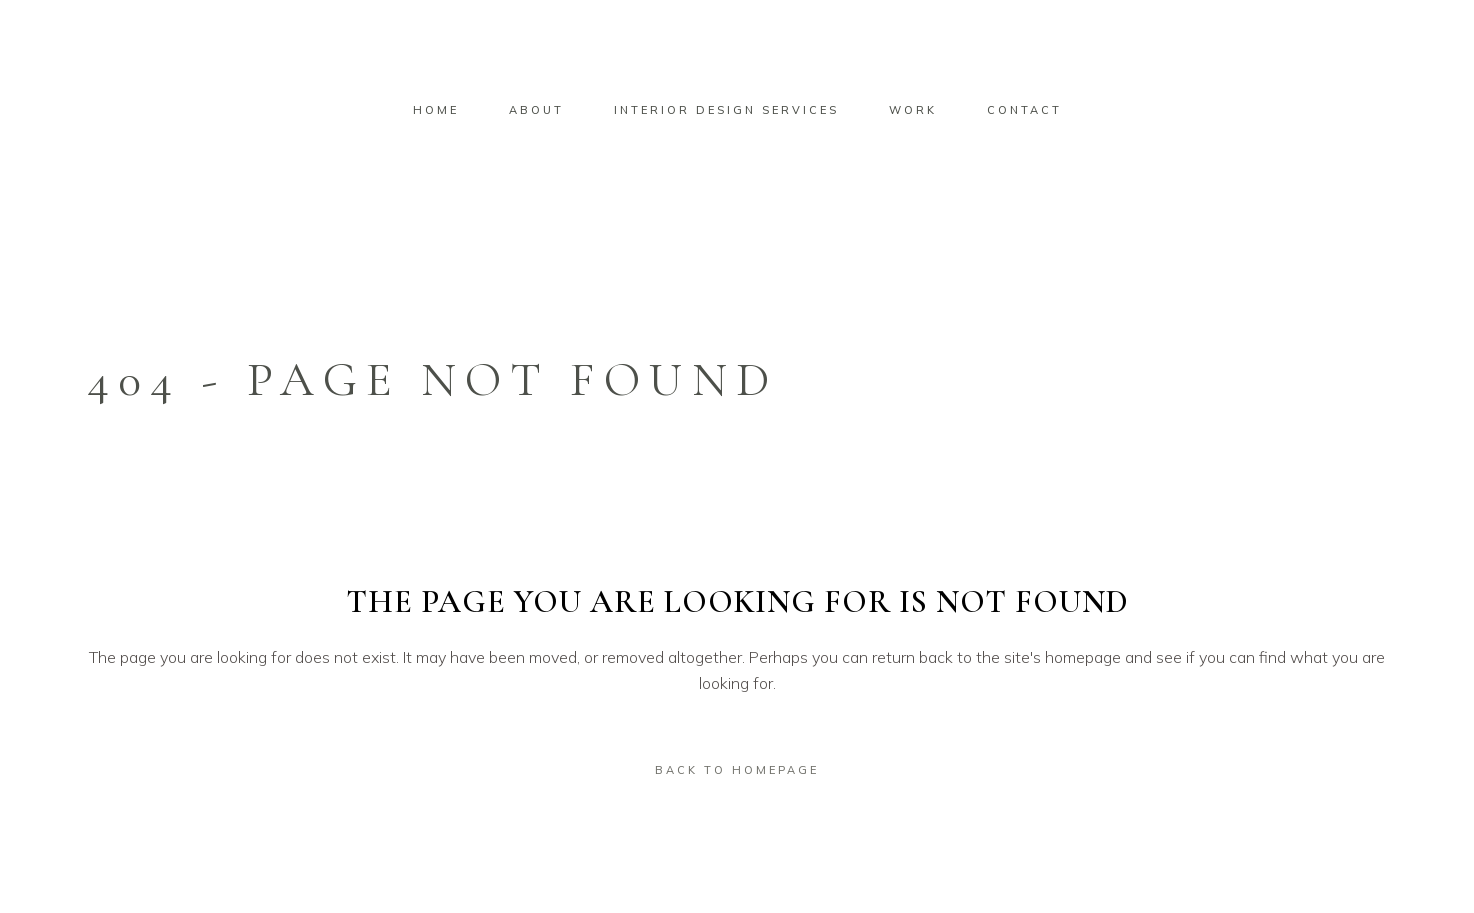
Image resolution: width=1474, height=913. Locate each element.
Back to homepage (737, 770)
